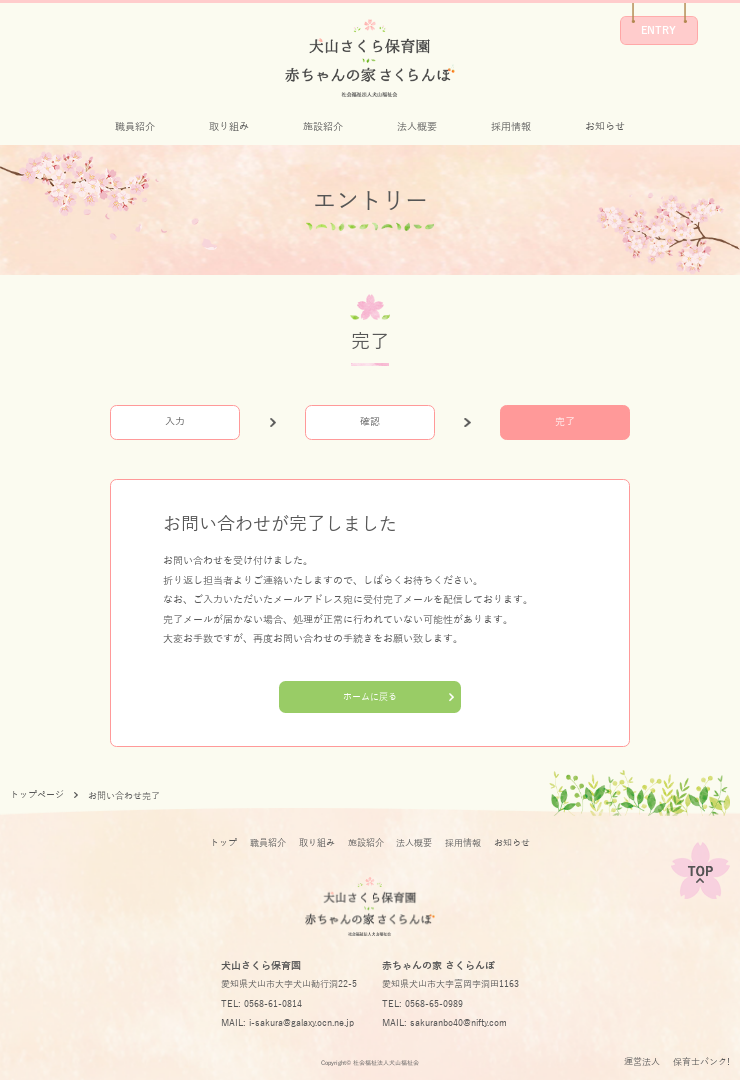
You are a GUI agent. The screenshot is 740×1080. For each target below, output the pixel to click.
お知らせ (605, 126)
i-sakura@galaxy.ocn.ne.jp (301, 1023)
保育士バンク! (701, 1062)
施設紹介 (323, 126)
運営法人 (642, 1062)
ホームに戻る (370, 697)
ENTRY (658, 30)
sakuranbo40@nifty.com (458, 1023)
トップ (223, 843)
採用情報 (511, 126)
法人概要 (417, 126)
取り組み (229, 126)
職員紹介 (135, 126)
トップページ (37, 795)
